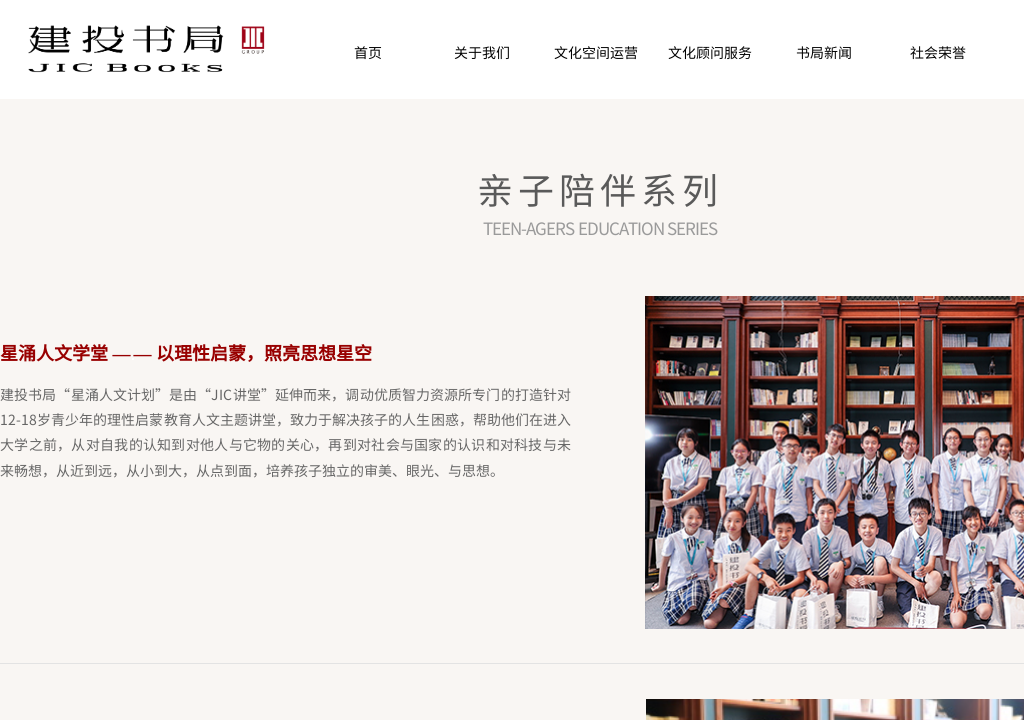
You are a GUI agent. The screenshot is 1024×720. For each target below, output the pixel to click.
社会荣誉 (938, 52)
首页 (368, 52)
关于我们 (482, 52)
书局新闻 (824, 52)
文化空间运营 (596, 52)
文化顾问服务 (710, 52)
